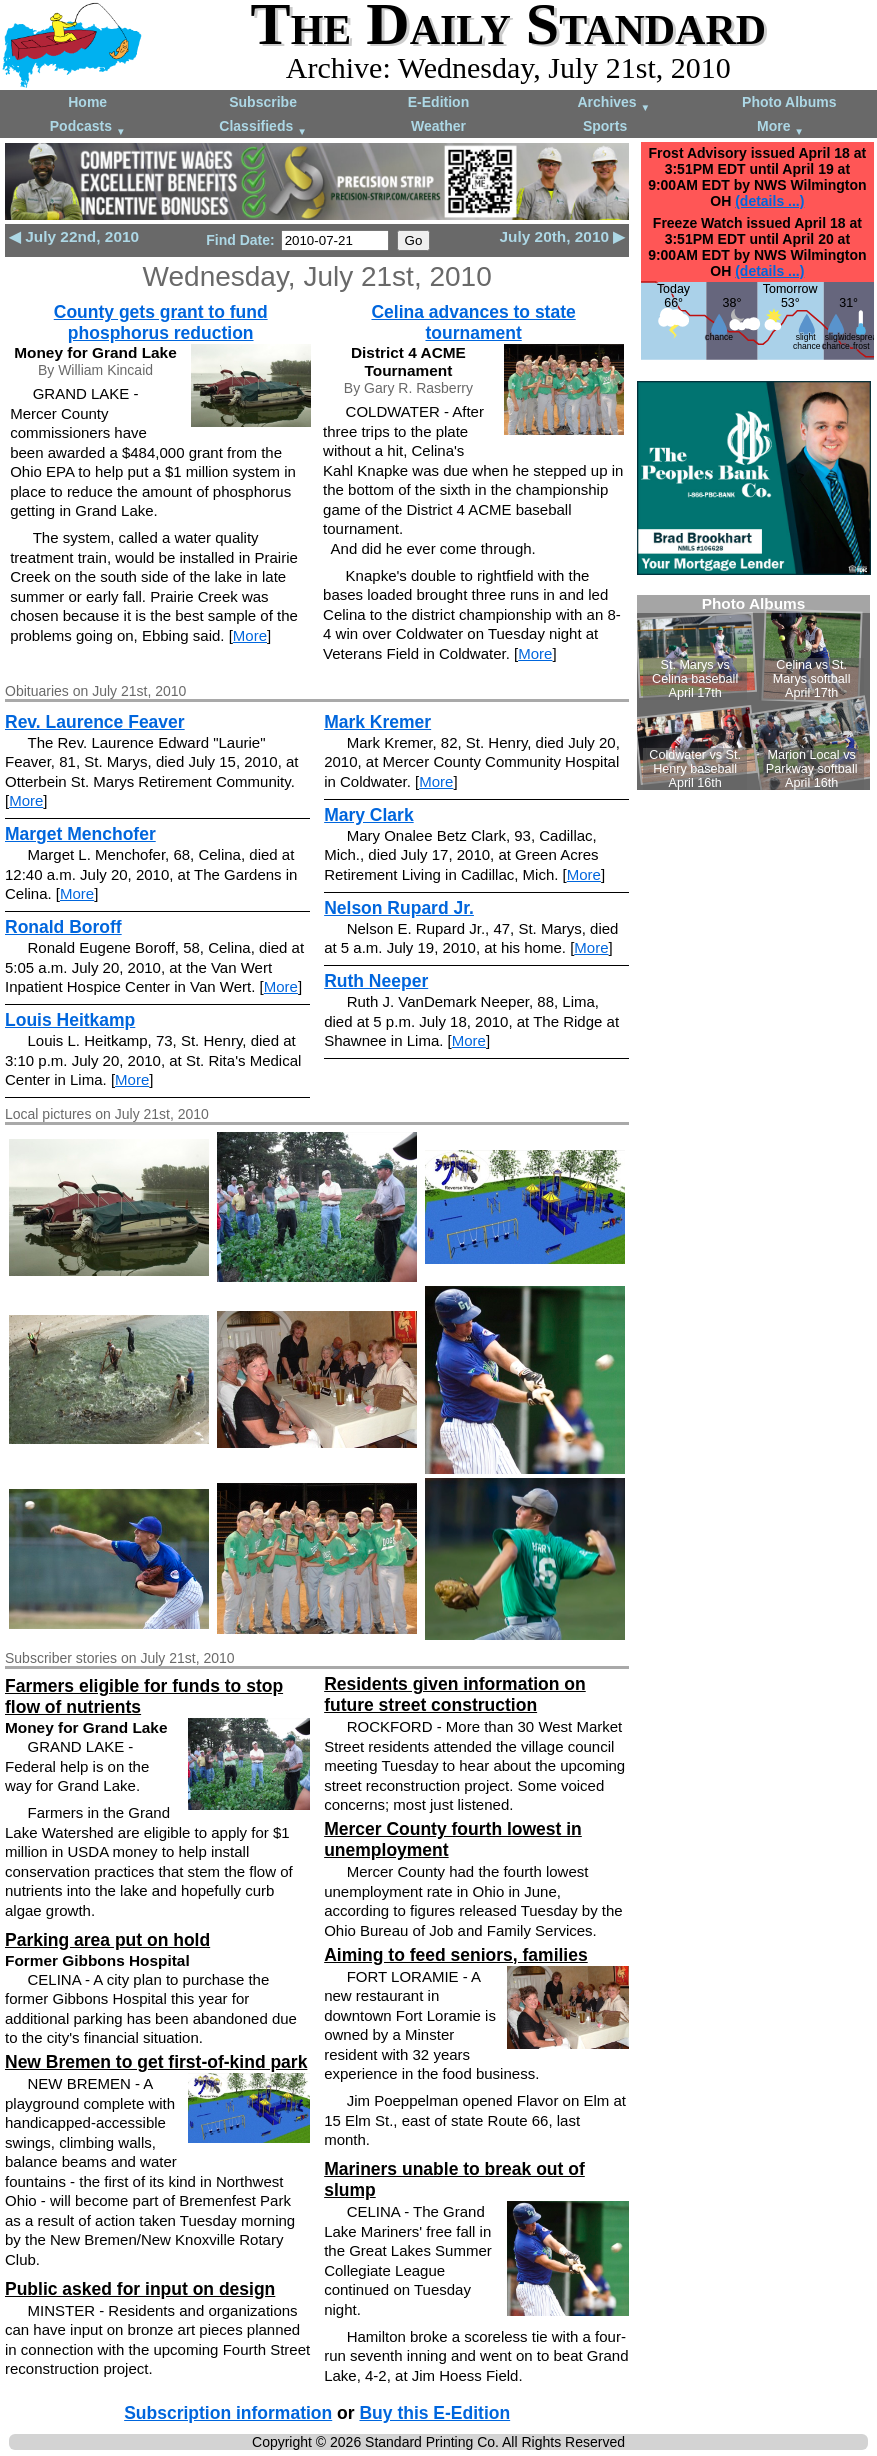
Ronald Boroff (63, 927)
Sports (605, 126)
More (780, 127)
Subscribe (263, 102)
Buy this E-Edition (434, 2413)
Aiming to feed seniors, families (456, 1955)
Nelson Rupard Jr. (399, 908)
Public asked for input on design (140, 2289)
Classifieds (263, 127)
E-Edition (438, 102)
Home (87, 102)
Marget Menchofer (80, 834)
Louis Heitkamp (70, 1020)
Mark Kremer (377, 722)
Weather (438, 126)
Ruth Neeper (376, 981)
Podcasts (88, 127)
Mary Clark (369, 815)
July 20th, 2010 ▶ (563, 236)
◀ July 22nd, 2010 (74, 236)
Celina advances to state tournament (473, 322)
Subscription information (228, 2413)
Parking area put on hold (107, 1940)
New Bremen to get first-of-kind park (156, 2062)
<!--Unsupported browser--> (753, 692)
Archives (613, 103)
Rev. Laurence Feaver (95, 722)
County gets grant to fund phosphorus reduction (161, 322)
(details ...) (769, 201)
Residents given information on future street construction (455, 1694)
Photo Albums (789, 102)
